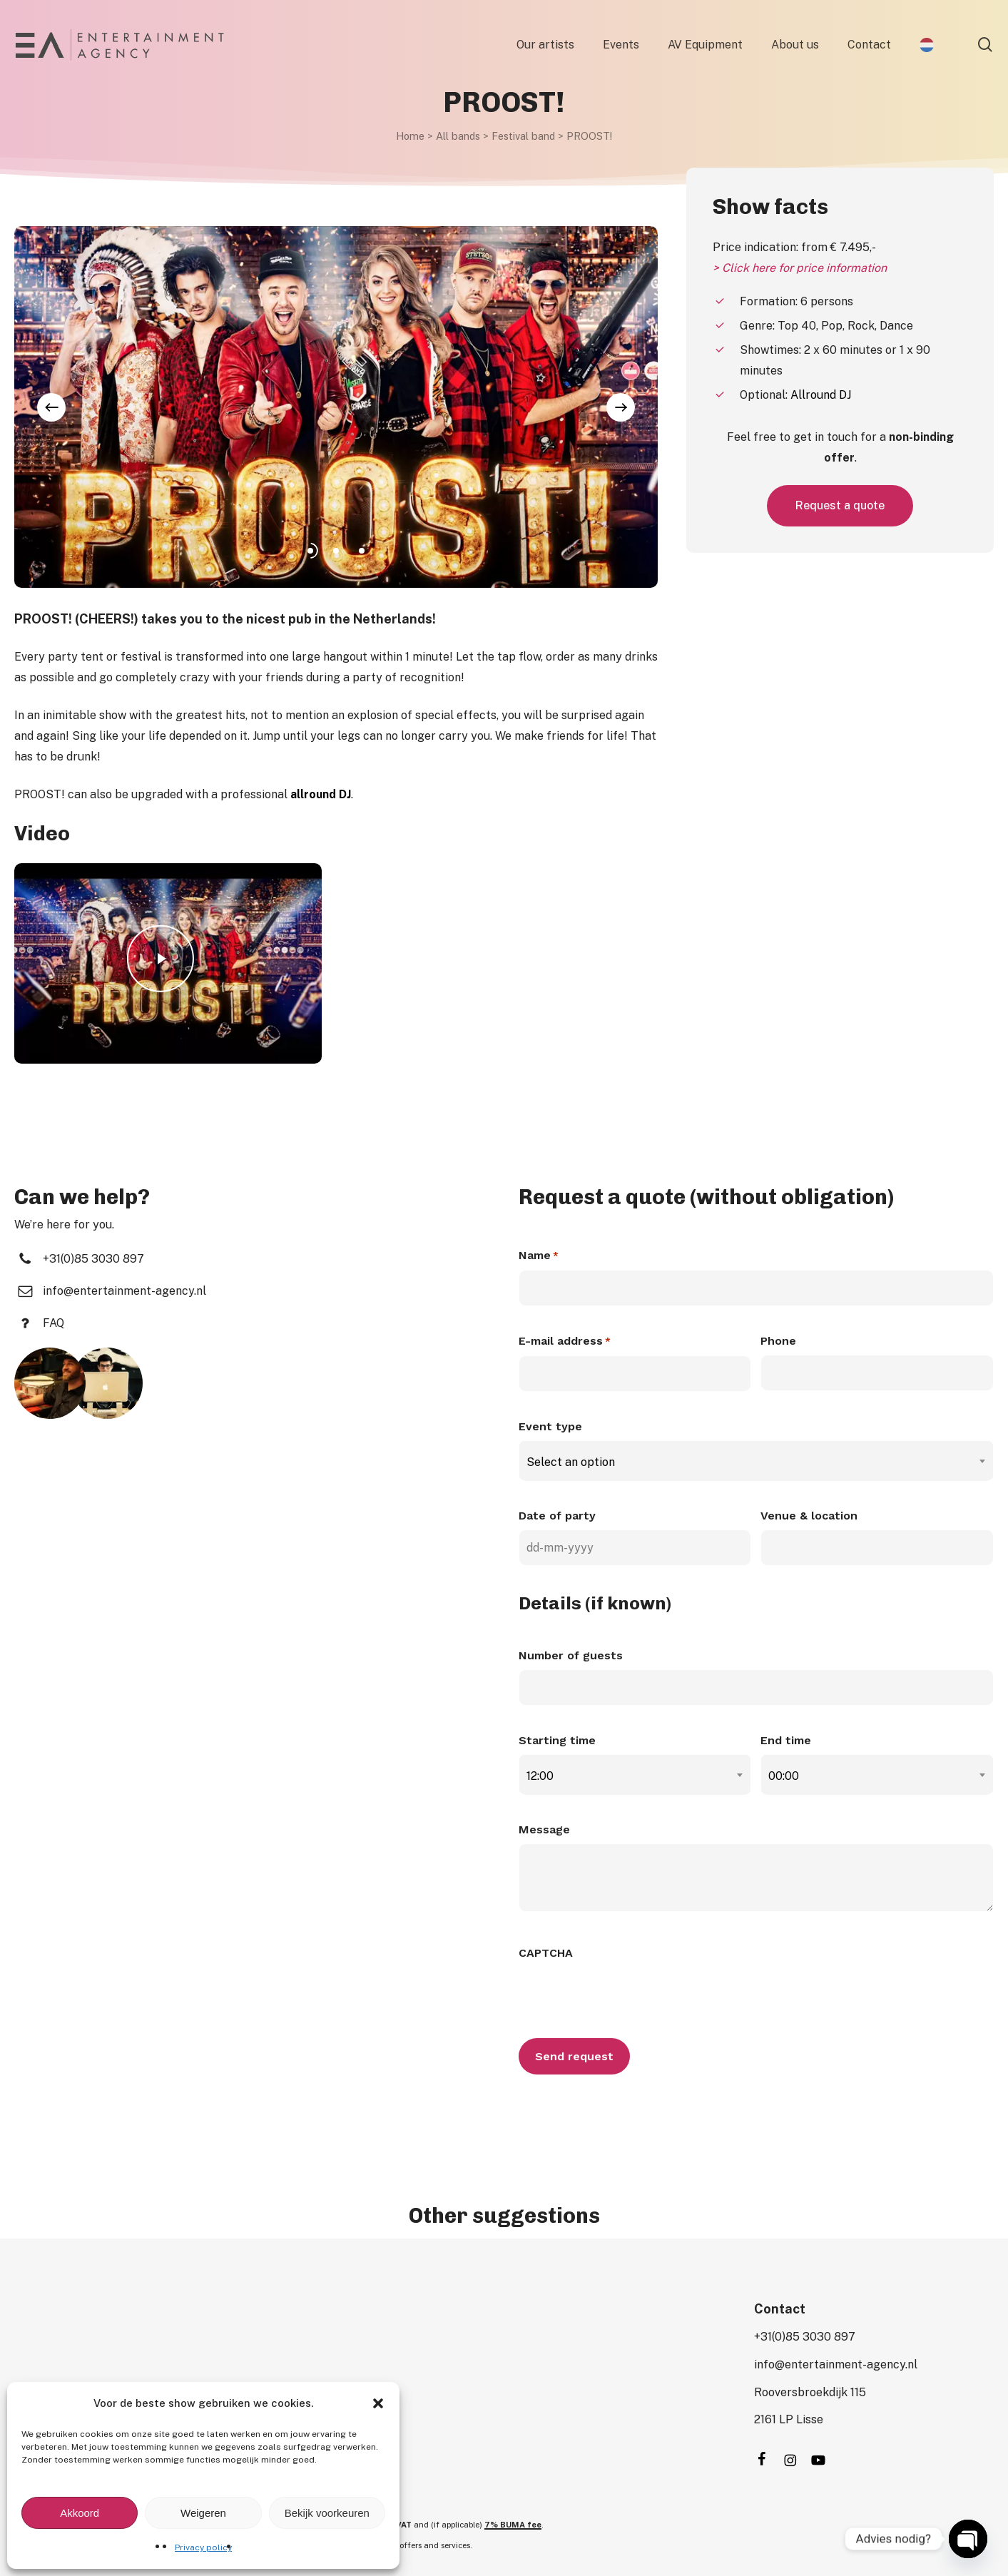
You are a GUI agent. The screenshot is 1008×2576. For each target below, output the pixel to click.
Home (410, 136)
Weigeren (203, 2513)
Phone (778, 1341)
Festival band (523, 136)
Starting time (557, 1740)
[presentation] (627, 1994)
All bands (458, 136)
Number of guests (571, 1655)
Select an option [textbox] (570, 1462)
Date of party (557, 1515)
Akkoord (79, 2513)
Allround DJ (820, 395)
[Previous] (51, 407)
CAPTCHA (546, 1953)
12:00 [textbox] (540, 1776)
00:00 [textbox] (783, 1776)
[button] (378, 2403)
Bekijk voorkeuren (327, 2513)
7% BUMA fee (512, 2525)
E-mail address (565, 1342)
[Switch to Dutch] (927, 45)
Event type (550, 1426)
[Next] (620, 407)
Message (544, 1829)
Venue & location (808, 1515)
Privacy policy (203, 2547)
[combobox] (756, 1462)
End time (785, 1740)
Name (539, 1256)
